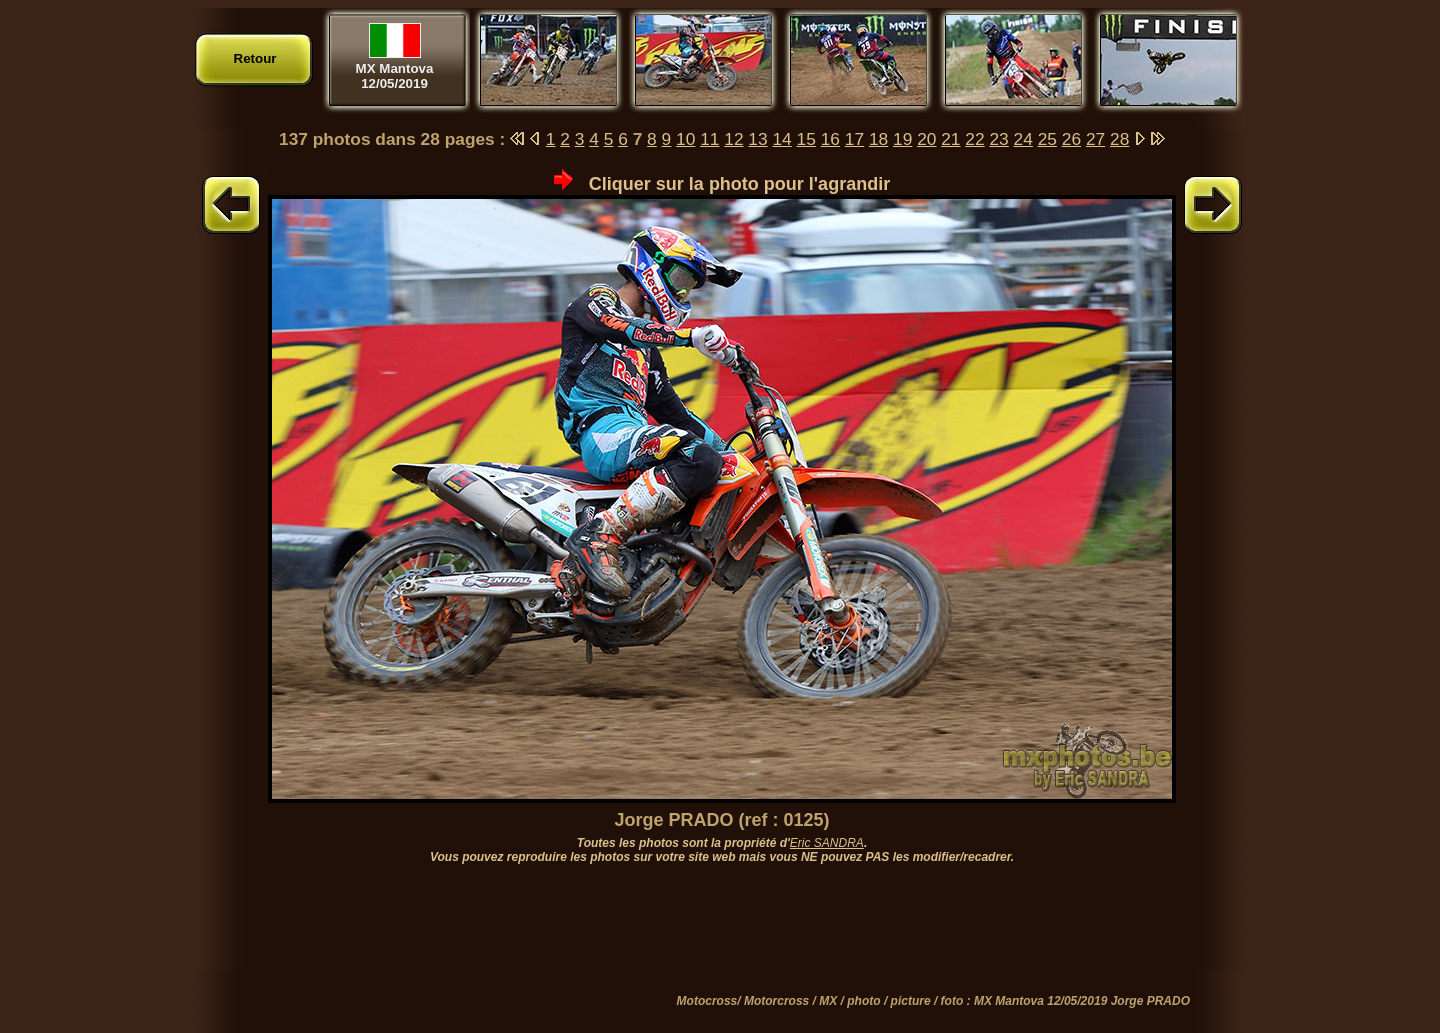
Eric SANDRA (827, 843)
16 (830, 139)
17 (854, 139)
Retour (255, 58)
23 (998, 139)
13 (757, 139)
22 (974, 139)
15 (806, 139)
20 (926, 139)
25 (1047, 139)
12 (733, 139)
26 (1071, 139)
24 (1023, 139)
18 (878, 139)
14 (781, 139)
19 (902, 139)
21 (950, 139)
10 (685, 139)
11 (709, 139)
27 (1095, 139)
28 (1119, 139)
